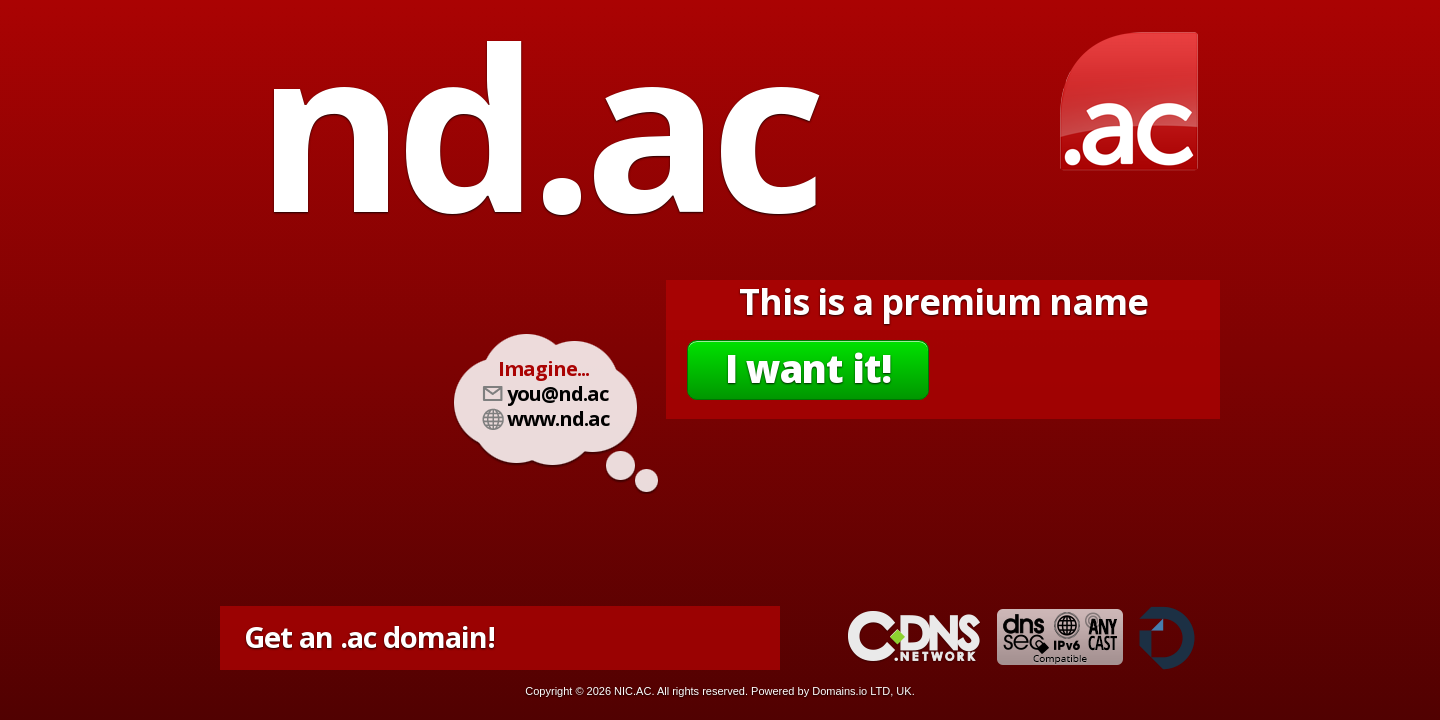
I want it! (808, 368)
